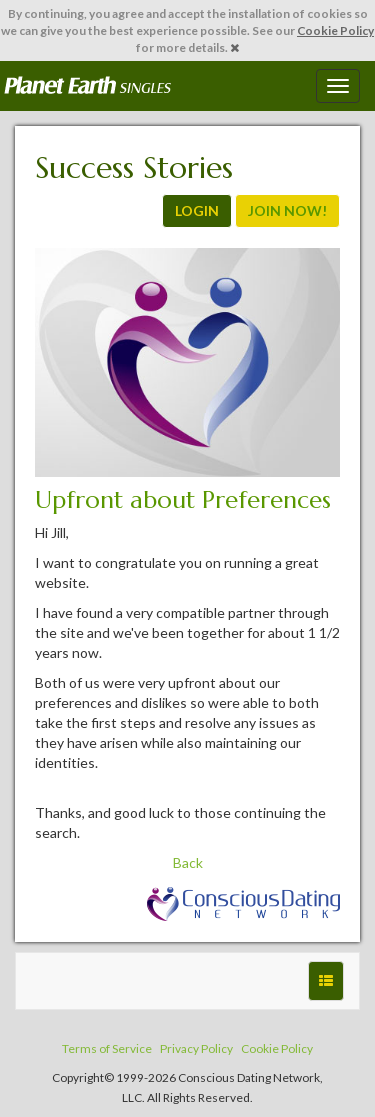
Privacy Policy (196, 1048)
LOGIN (197, 210)
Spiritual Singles (87, 86)
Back (188, 862)
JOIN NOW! (287, 210)
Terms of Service (107, 1048)
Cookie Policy (335, 30)
